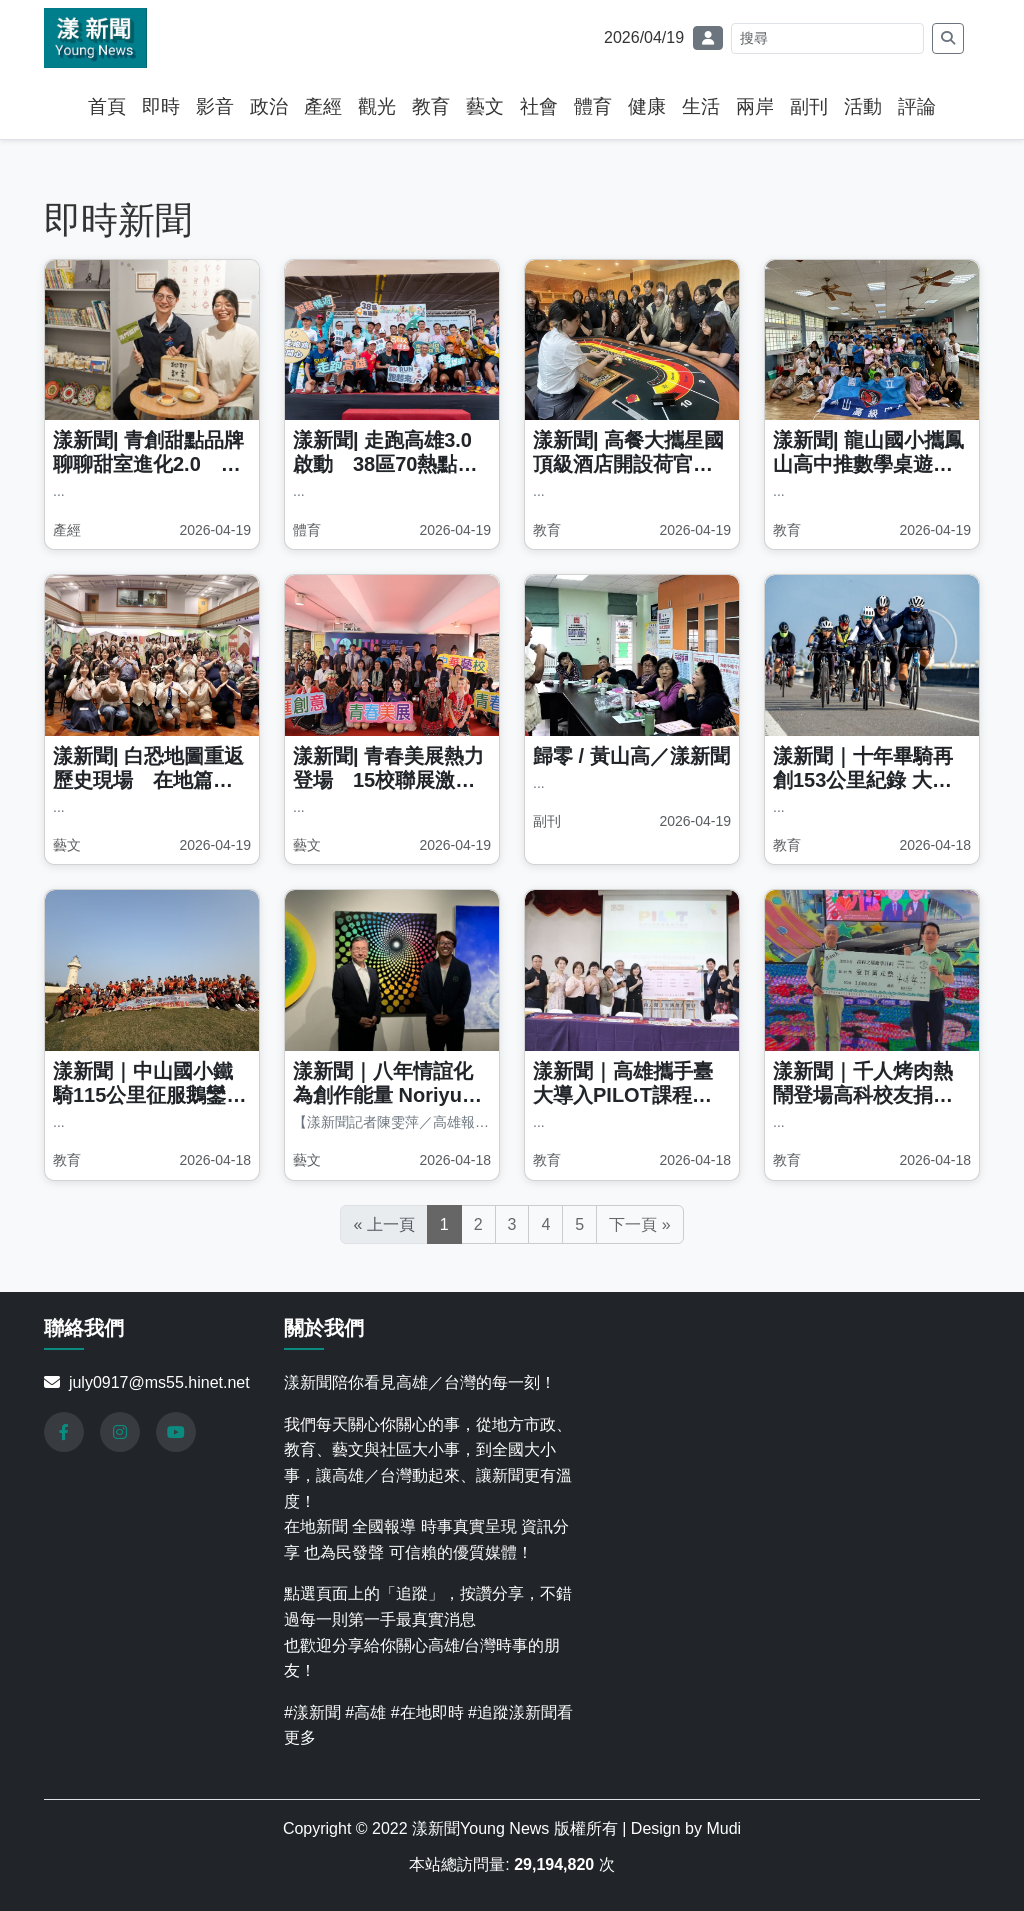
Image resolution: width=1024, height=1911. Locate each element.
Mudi (723, 1828)
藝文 (485, 106)
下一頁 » (639, 1224)
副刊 (809, 106)
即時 (161, 106)
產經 (323, 106)
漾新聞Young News (483, 1828)
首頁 (107, 106)
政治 (269, 106)
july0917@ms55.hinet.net (159, 1382)
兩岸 (755, 106)
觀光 (377, 106)
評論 (917, 106)
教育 (431, 106)
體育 (593, 106)
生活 (701, 106)
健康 (647, 106)
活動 (863, 106)
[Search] (827, 38)
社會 (539, 106)
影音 (215, 106)
